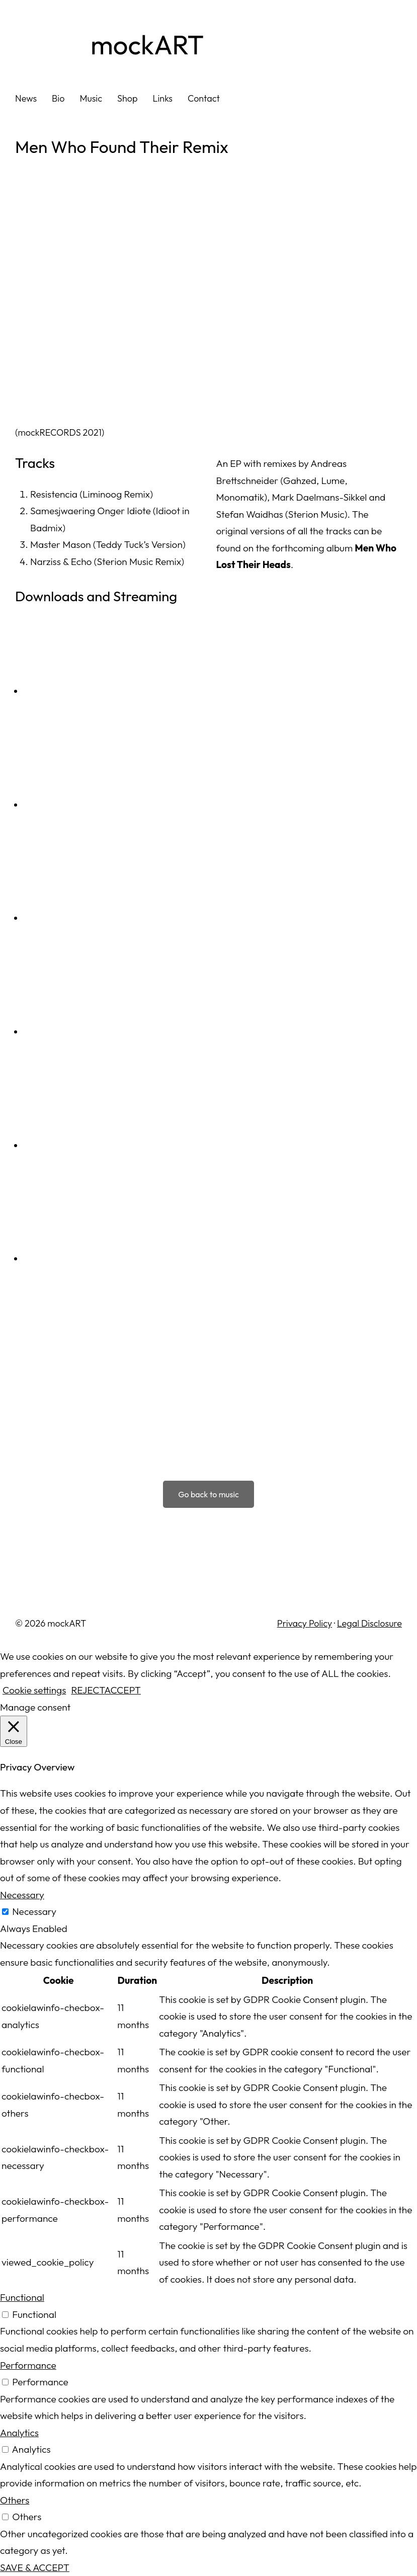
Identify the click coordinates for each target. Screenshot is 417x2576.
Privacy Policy (304, 1623)
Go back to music (208, 1494)
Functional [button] (22, 2297)
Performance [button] (28, 2365)
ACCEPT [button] (122, 1690)
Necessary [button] (22, 1895)
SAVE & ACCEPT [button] (34, 2567)
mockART (147, 44)
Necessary (34, 1911)
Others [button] (14, 2500)
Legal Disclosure (369, 1623)
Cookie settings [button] (34, 1690)
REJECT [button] (87, 1690)
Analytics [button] (19, 2433)
